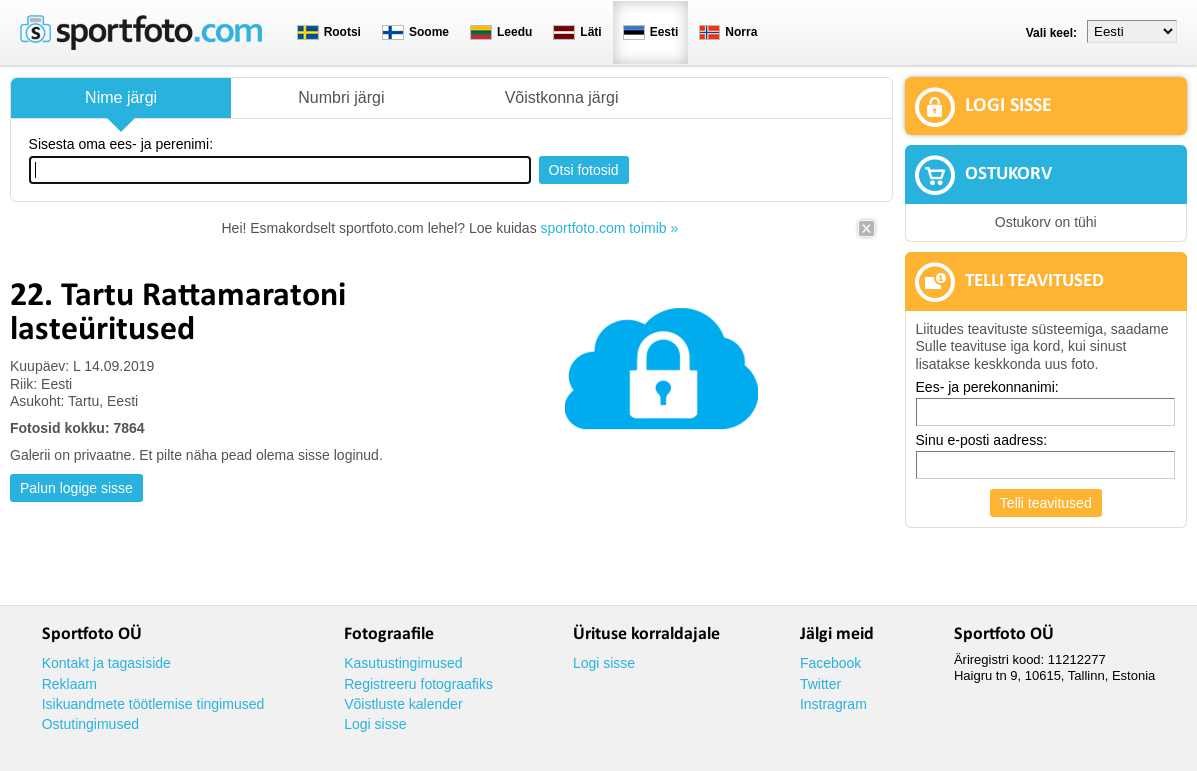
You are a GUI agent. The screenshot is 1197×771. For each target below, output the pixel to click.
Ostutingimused (90, 724)
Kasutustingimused (403, 663)
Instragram (833, 704)
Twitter (820, 684)
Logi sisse (375, 724)
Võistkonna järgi (562, 97)
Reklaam (69, 684)
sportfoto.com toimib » (610, 228)
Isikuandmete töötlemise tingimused (153, 704)
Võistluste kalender (403, 704)
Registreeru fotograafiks (418, 684)
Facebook (830, 663)
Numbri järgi (341, 97)
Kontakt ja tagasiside (106, 663)
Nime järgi (121, 97)
